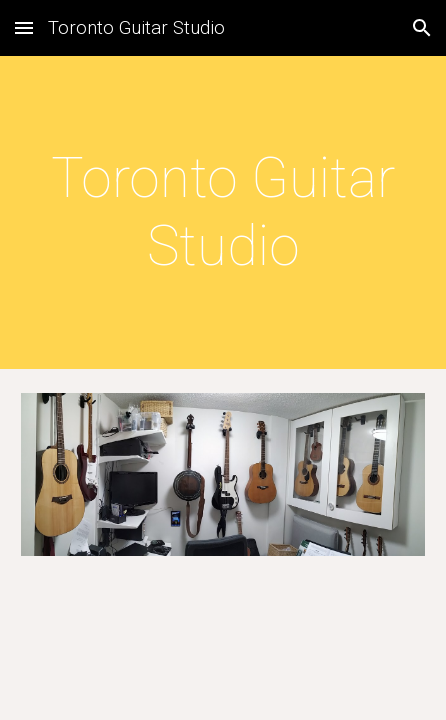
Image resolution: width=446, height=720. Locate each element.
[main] (222, 212)
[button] (24, 27)
